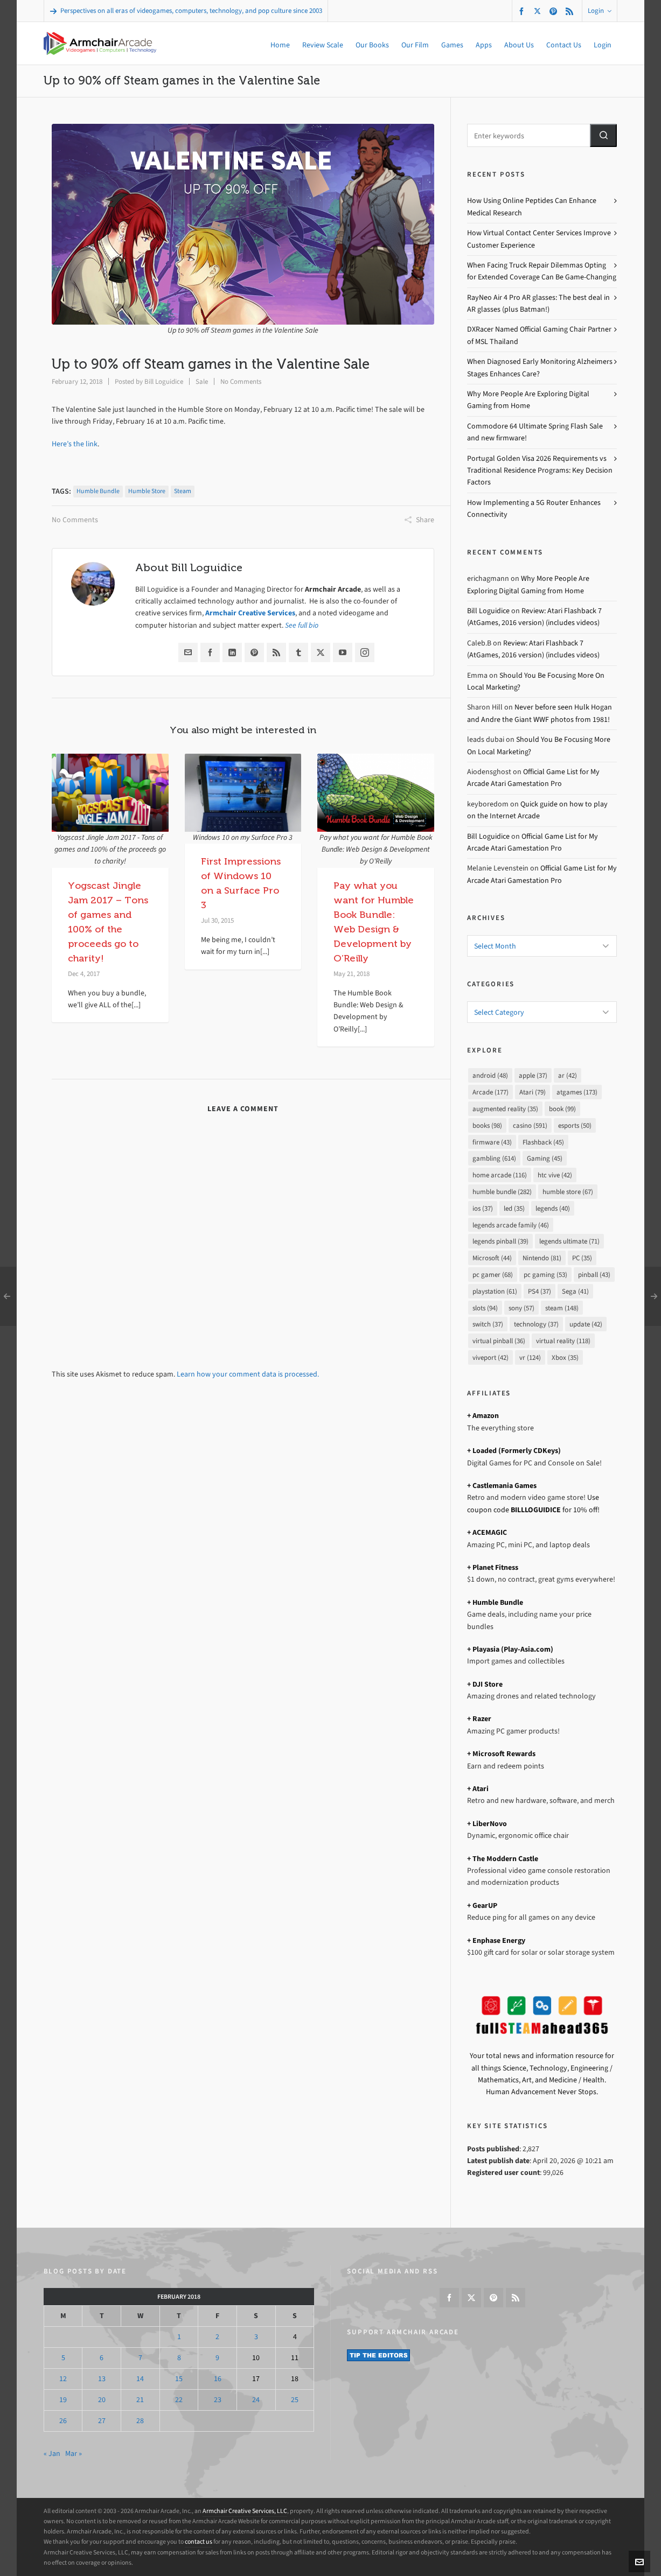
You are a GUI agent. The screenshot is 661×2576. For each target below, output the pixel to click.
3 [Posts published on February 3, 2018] (256, 2337)
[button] (603, 135)
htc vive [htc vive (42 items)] (555, 1175)
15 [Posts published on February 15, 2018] (179, 2379)
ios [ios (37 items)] (482, 1208)
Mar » (73, 2453)
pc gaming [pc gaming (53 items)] (545, 1274)
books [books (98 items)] (487, 1125)
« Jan (52, 2453)
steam (182, 491)
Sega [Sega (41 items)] (575, 1291)
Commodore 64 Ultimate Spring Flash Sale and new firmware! (535, 432)
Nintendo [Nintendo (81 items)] (542, 1257)
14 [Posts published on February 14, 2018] (140, 2379)
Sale (202, 381)
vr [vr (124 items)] (530, 1357)
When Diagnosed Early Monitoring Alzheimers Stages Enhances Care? (540, 367)
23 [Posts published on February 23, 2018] (217, 2400)
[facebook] (523, 11)
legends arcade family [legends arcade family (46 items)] (510, 1225)
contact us (198, 2541)
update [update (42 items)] (585, 1324)
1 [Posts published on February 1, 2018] (179, 2337)
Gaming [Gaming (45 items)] (544, 1158)
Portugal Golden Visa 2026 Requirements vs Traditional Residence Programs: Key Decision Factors (540, 470)
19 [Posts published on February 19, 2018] (63, 2400)
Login (599, 10)
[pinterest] (554, 11)
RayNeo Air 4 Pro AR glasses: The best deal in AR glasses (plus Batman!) (538, 303)
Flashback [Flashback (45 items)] (543, 1142)
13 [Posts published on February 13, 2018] (102, 2379)
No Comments (240, 381)
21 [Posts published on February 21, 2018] (140, 2400)
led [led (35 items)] (514, 1208)
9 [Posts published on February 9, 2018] (217, 2358)
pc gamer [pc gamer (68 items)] (492, 1274)
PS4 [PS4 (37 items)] (539, 1291)
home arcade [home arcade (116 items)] (499, 1175)
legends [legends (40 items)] (552, 1208)
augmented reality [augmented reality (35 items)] (505, 1108)
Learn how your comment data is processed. (248, 1374)
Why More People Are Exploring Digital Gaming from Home (528, 400)
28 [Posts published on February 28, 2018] (140, 2421)
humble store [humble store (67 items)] (567, 1191)
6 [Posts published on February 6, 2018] (101, 2358)
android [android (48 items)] (490, 1075)
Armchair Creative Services (250, 613)
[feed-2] (571, 11)
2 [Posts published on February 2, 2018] (217, 2337)
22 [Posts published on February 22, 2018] (179, 2400)
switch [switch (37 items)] (487, 1324)
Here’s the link (75, 444)
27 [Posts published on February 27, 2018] (102, 2421)
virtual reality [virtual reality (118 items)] (563, 1340)
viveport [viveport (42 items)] (490, 1357)
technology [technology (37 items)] (536, 1324)
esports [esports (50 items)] (575, 1125)
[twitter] (539, 11)
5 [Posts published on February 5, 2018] (63, 2358)
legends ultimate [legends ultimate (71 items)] (569, 1241)
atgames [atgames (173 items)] (576, 1092)
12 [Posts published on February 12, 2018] (63, 2379)
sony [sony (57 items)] (521, 1307)
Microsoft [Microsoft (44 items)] (492, 1257)
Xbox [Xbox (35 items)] (565, 1357)
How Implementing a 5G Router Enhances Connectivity (534, 508)
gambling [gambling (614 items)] (494, 1158)
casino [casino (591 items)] (530, 1125)
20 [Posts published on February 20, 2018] (102, 2400)
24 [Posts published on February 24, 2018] (256, 2400)
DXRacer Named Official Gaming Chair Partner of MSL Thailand (539, 335)
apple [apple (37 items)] (533, 1075)
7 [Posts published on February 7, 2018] (140, 2358)
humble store (146, 491)
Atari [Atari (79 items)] (532, 1092)
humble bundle (98, 491)
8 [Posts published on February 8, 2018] (179, 2358)
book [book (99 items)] (562, 1108)
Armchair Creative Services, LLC (245, 2511)
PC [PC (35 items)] (582, 1257)
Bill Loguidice (163, 381)
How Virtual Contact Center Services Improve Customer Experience (539, 239)
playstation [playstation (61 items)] (494, 1291)
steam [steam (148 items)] (562, 1307)
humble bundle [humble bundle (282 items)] (502, 1191)
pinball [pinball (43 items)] (594, 1274)
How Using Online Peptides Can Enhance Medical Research (531, 206)
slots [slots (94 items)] (485, 1307)
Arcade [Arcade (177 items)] (490, 1092)
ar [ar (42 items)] (567, 1075)
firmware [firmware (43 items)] (492, 1142)
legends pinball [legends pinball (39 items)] (500, 1241)
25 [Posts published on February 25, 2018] (294, 2400)
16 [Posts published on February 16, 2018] (217, 2379)
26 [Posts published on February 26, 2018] (63, 2421)
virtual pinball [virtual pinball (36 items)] (498, 1340)
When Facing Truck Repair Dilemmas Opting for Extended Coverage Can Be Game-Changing (541, 271)
